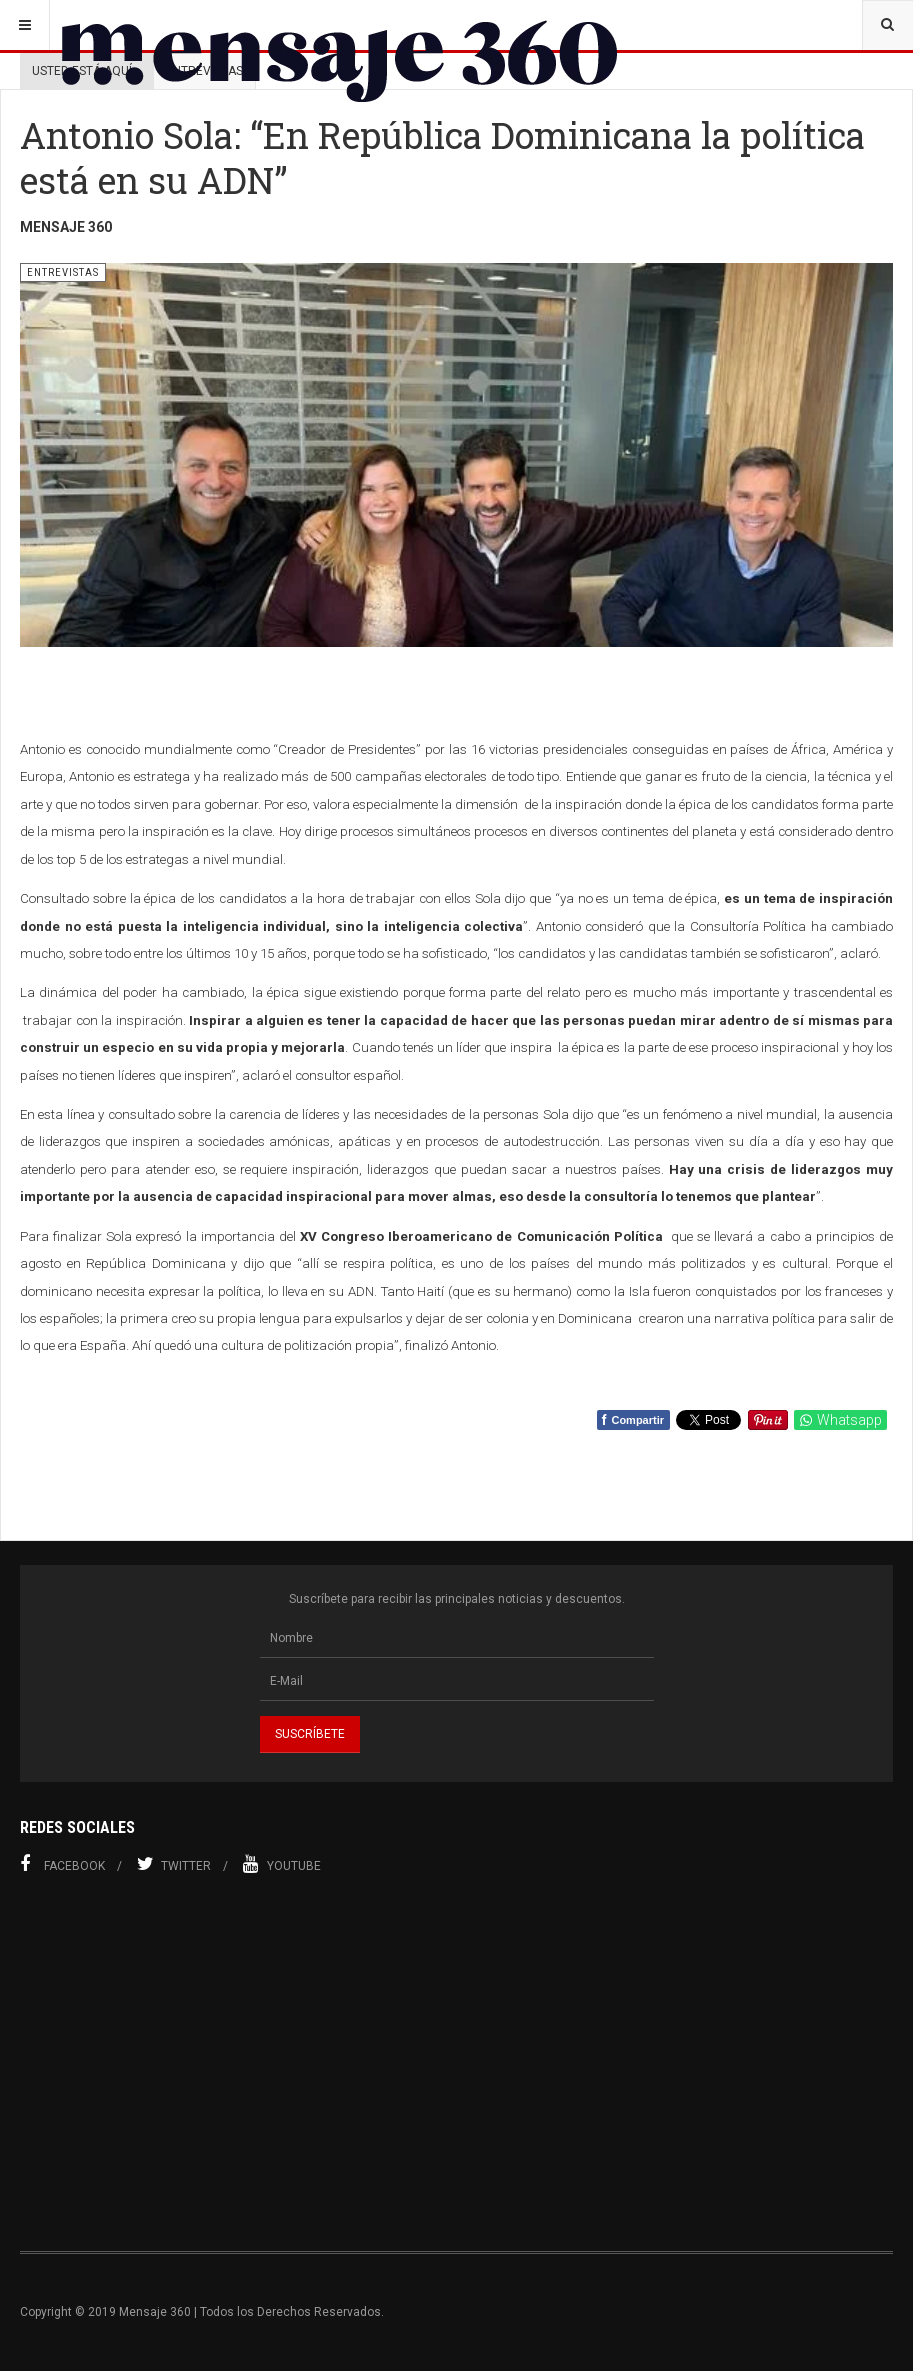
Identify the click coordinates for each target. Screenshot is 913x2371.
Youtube (282, 1864)
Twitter (174, 1864)
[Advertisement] (456, 2063)
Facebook (62, 1864)
